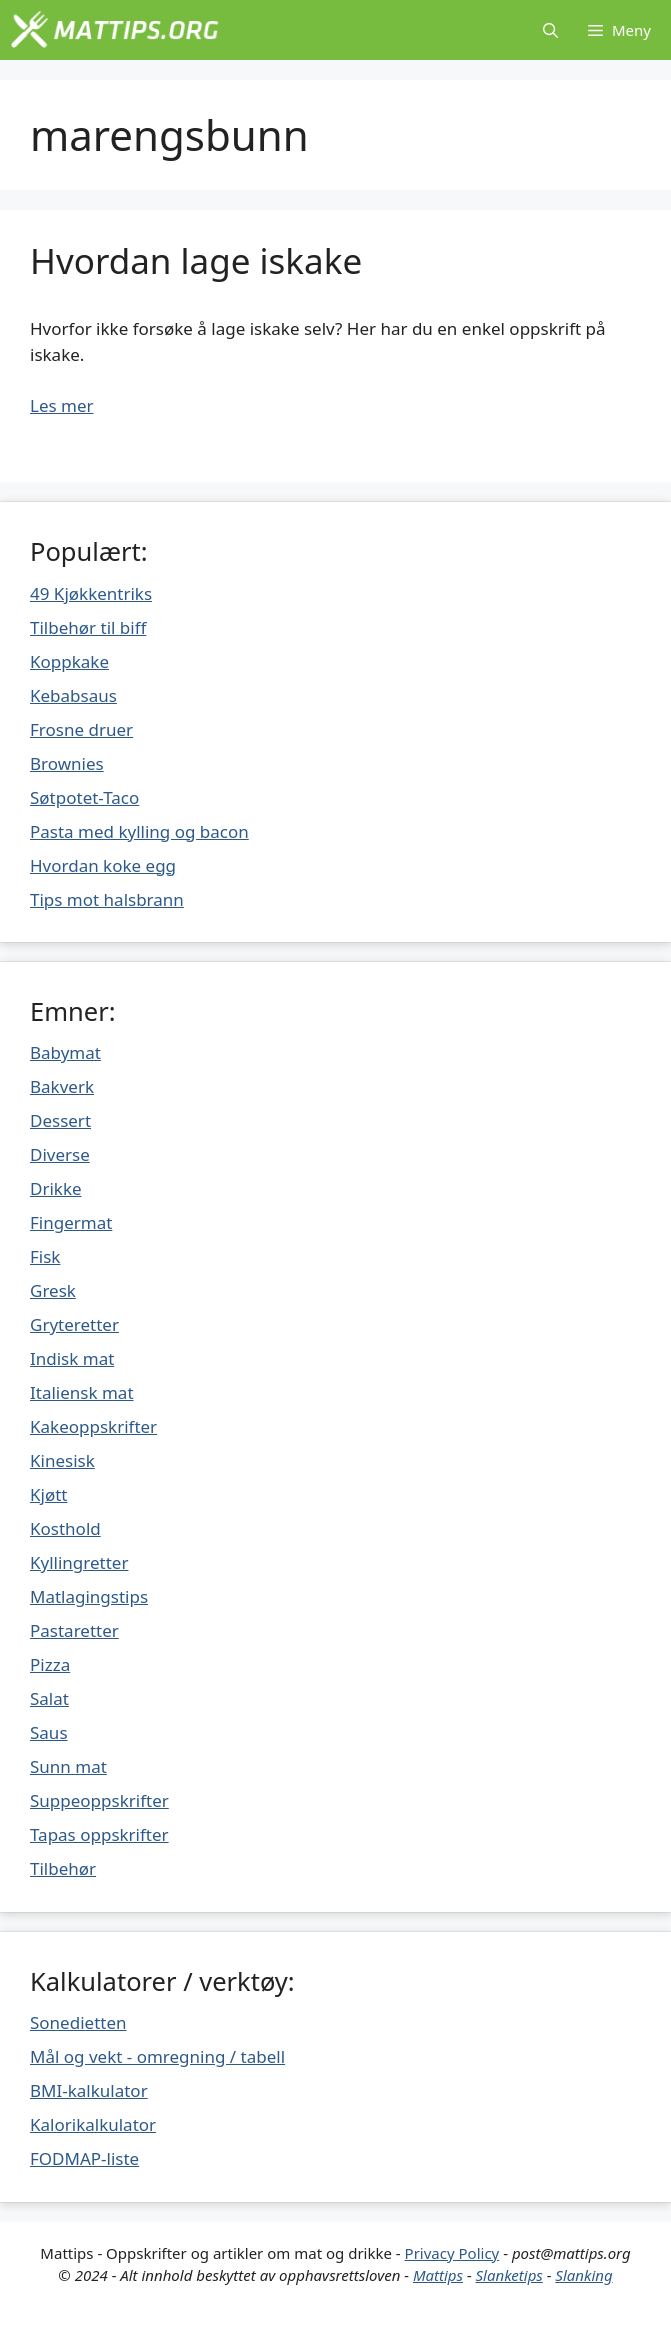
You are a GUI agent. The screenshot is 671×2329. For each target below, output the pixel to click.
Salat (49, 1698)
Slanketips (509, 2275)
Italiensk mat (82, 1392)
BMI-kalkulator (89, 2090)
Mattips (438, 2275)
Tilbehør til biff (88, 627)
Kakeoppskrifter (93, 1426)
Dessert (60, 1120)
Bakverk (62, 1086)
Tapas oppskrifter (99, 1834)
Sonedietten (78, 2022)
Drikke (56, 1188)
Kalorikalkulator (93, 2124)
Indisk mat (72, 1358)
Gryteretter (74, 1324)
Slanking (583, 2275)
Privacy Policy (452, 2253)
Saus (49, 1732)
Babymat (65, 1052)
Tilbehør (63, 1868)
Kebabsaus (73, 695)
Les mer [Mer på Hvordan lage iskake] (62, 405)
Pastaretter (74, 1630)
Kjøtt (48, 1494)
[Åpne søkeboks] (550, 30)
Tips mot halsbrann (107, 899)
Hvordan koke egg (103, 865)
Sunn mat (68, 1766)
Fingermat (71, 1222)
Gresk (53, 1290)
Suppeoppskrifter (99, 1800)
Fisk (45, 1256)
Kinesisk (62, 1460)
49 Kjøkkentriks (91, 593)
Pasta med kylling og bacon (139, 831)
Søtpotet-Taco (84, 797)
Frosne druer (81, 729)
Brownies (67, 763)
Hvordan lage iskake (196, 260)
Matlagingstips (89, 1596)
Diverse (60, 1154)
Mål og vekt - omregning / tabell (157, 2056)
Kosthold (65, 1528)
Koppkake (69, 661)
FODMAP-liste (84, 2158)
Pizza (50, 1664)
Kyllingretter (79, 1562)
